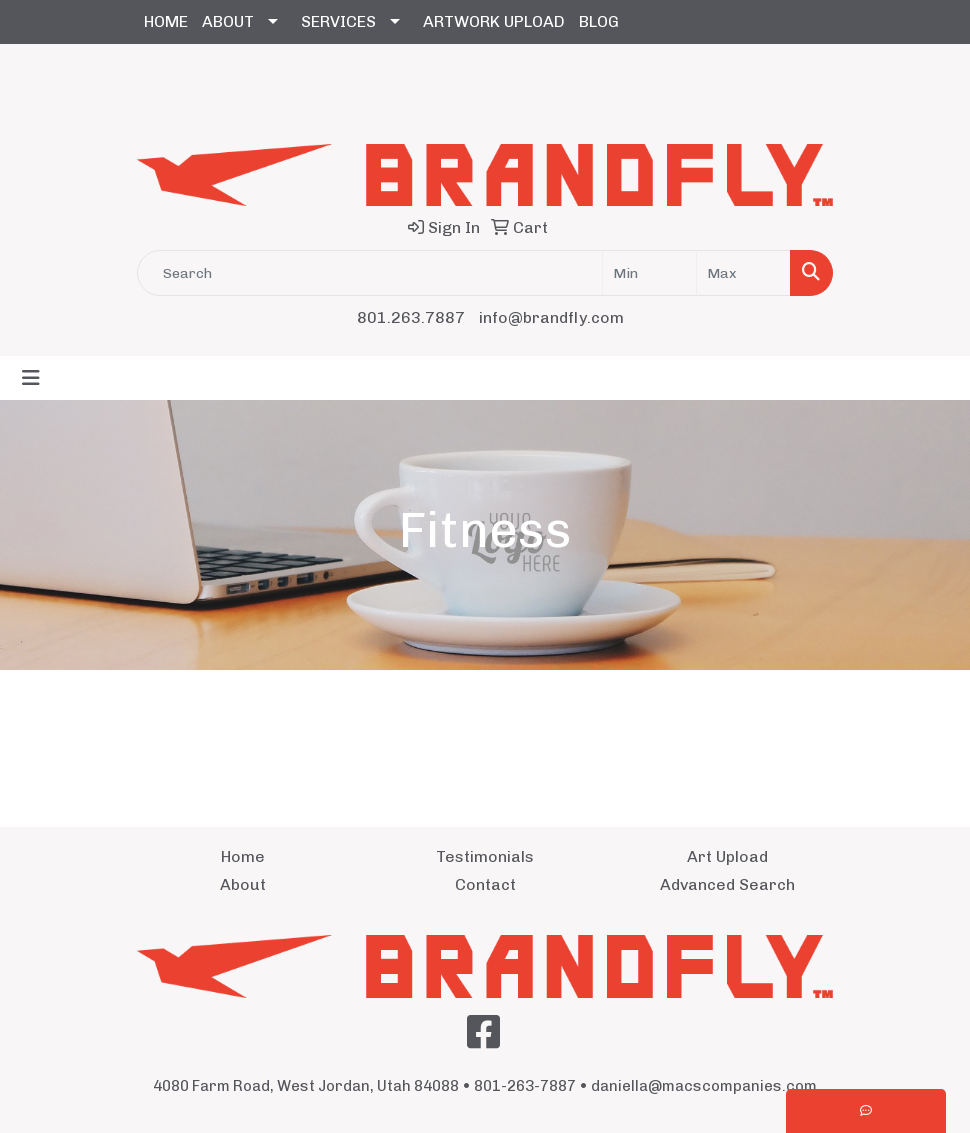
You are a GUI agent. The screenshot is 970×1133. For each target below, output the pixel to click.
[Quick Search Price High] (743, 273)
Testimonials (485, 856)
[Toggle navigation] (31, 378)
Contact (485, 884)
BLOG (599, 21)
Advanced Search (727, 884)
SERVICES (338, 21)
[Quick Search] (370, 273)
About (243, 884)
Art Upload (727, 856)
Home (243, 856)
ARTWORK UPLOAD (494, 21)
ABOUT (228, 21)
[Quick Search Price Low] (649, 273)
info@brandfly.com (551, 317)
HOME (166, 21)
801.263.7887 (411, 317)
